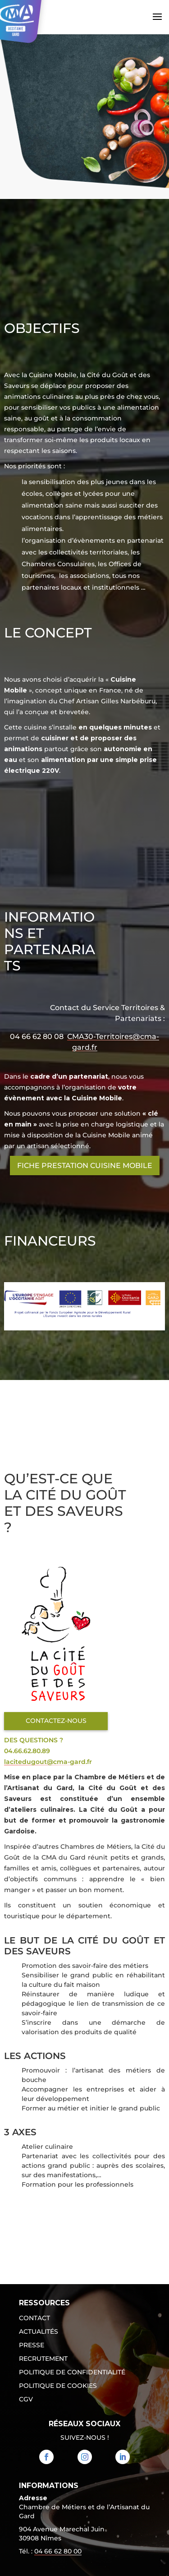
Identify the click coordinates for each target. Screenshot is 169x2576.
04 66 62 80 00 (58, 2551)
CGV (26, 2399)
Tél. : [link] (50, 2552)
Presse (31, 2345)
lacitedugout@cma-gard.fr (48, 1762)
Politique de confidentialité (72, 2372)
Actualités (38, 2332)
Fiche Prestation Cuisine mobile (84, 1165)
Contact (34, 2318)
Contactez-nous (56, 1721)
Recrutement (43, 2359)
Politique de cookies (58, 2386)
